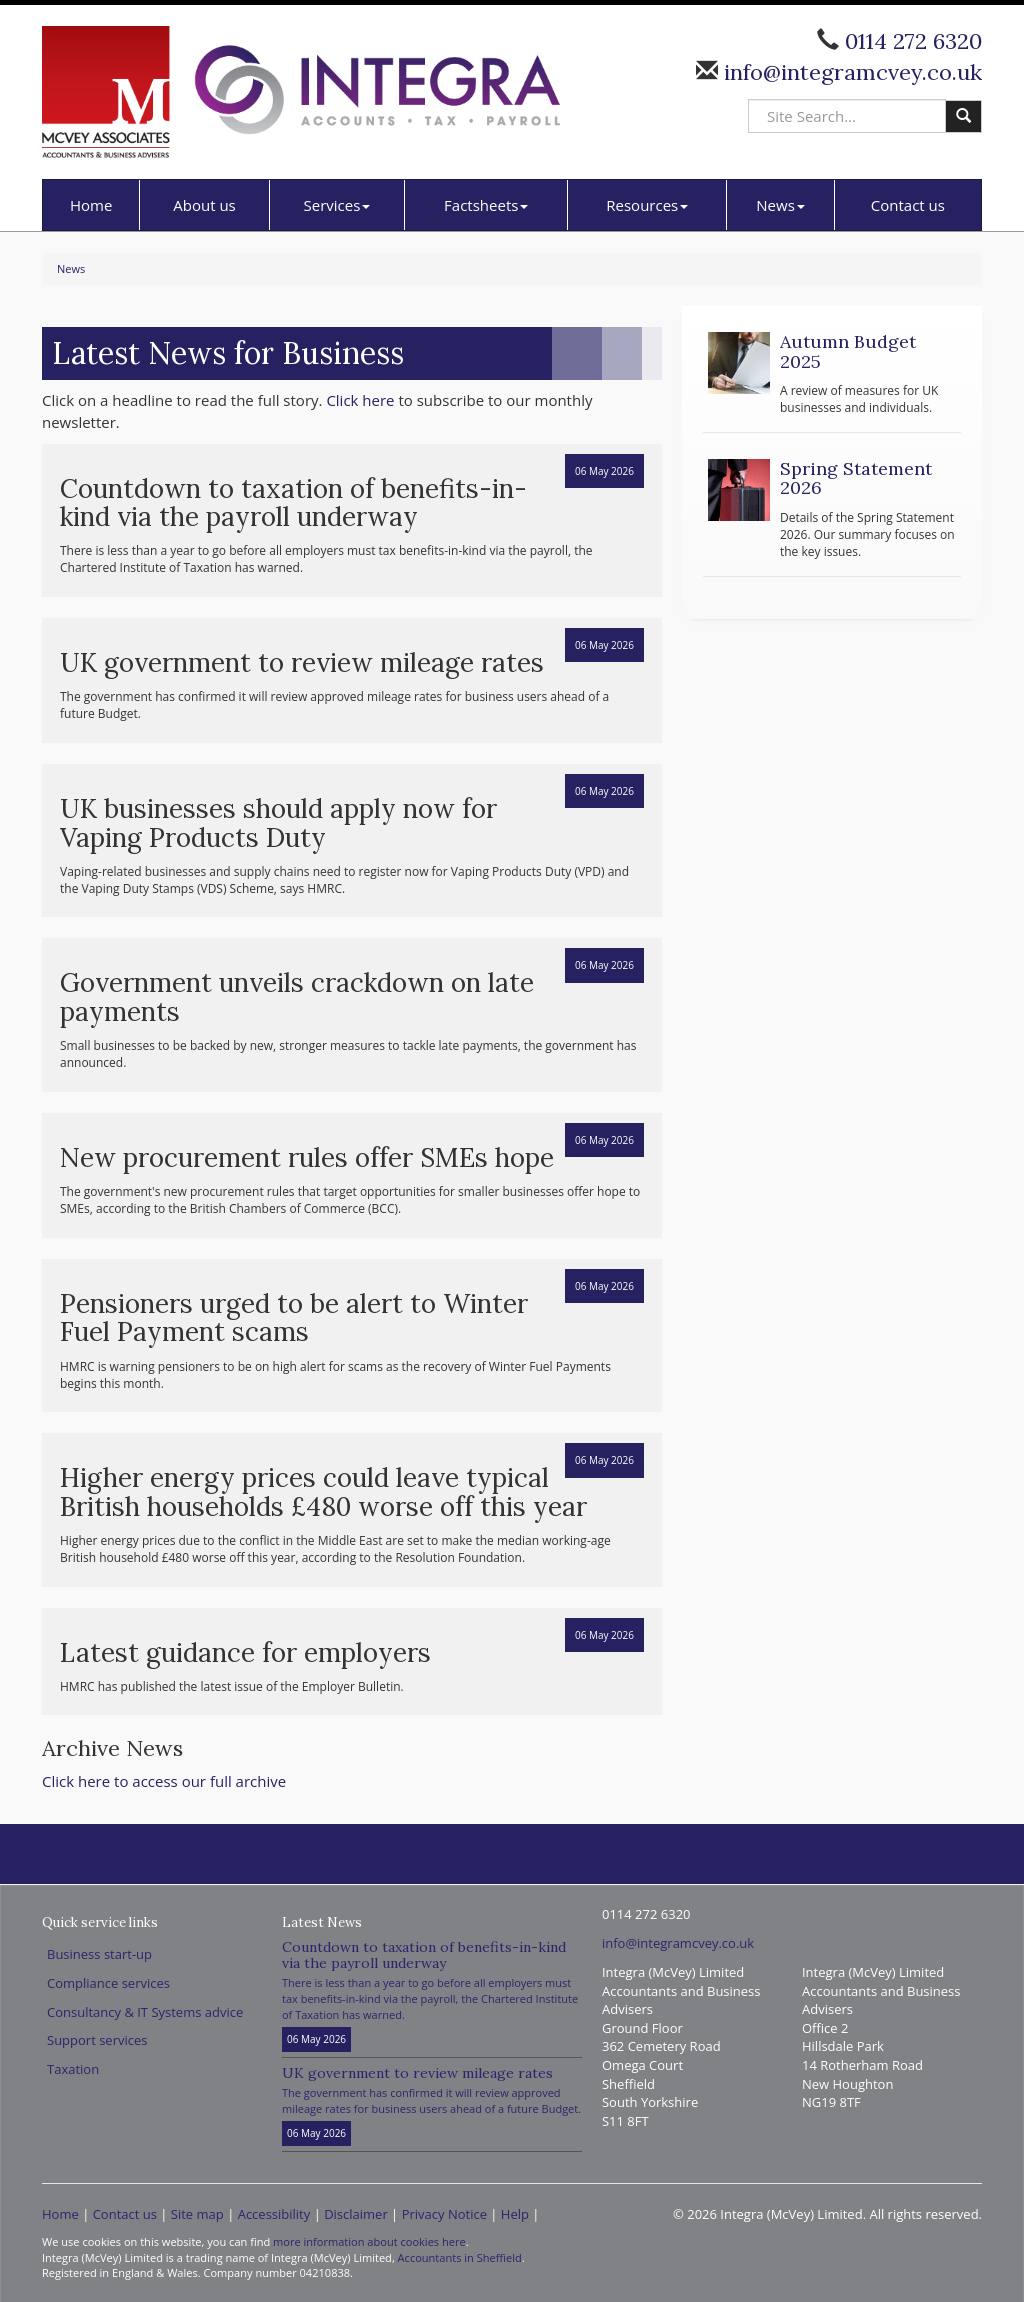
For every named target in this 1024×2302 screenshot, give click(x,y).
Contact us (908, 205)
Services (337, 205)
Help (515, 2214)
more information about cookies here (369, 2241)
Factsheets (486, 205)
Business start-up (99, 1954)
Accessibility (274, 2214)
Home (91, 205)
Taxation (73, 2069)
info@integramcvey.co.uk (850, 72)
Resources (647, 205)
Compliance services (108, 1983)
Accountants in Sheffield (460, 2257)
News (780, 205)
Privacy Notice (444, 2214)
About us (204, 205)
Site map (197, 2214)
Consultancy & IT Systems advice (145, 2012)
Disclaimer (356, 2214)
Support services (97, 2040)
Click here (360, 400)
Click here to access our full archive (164, 1781)
